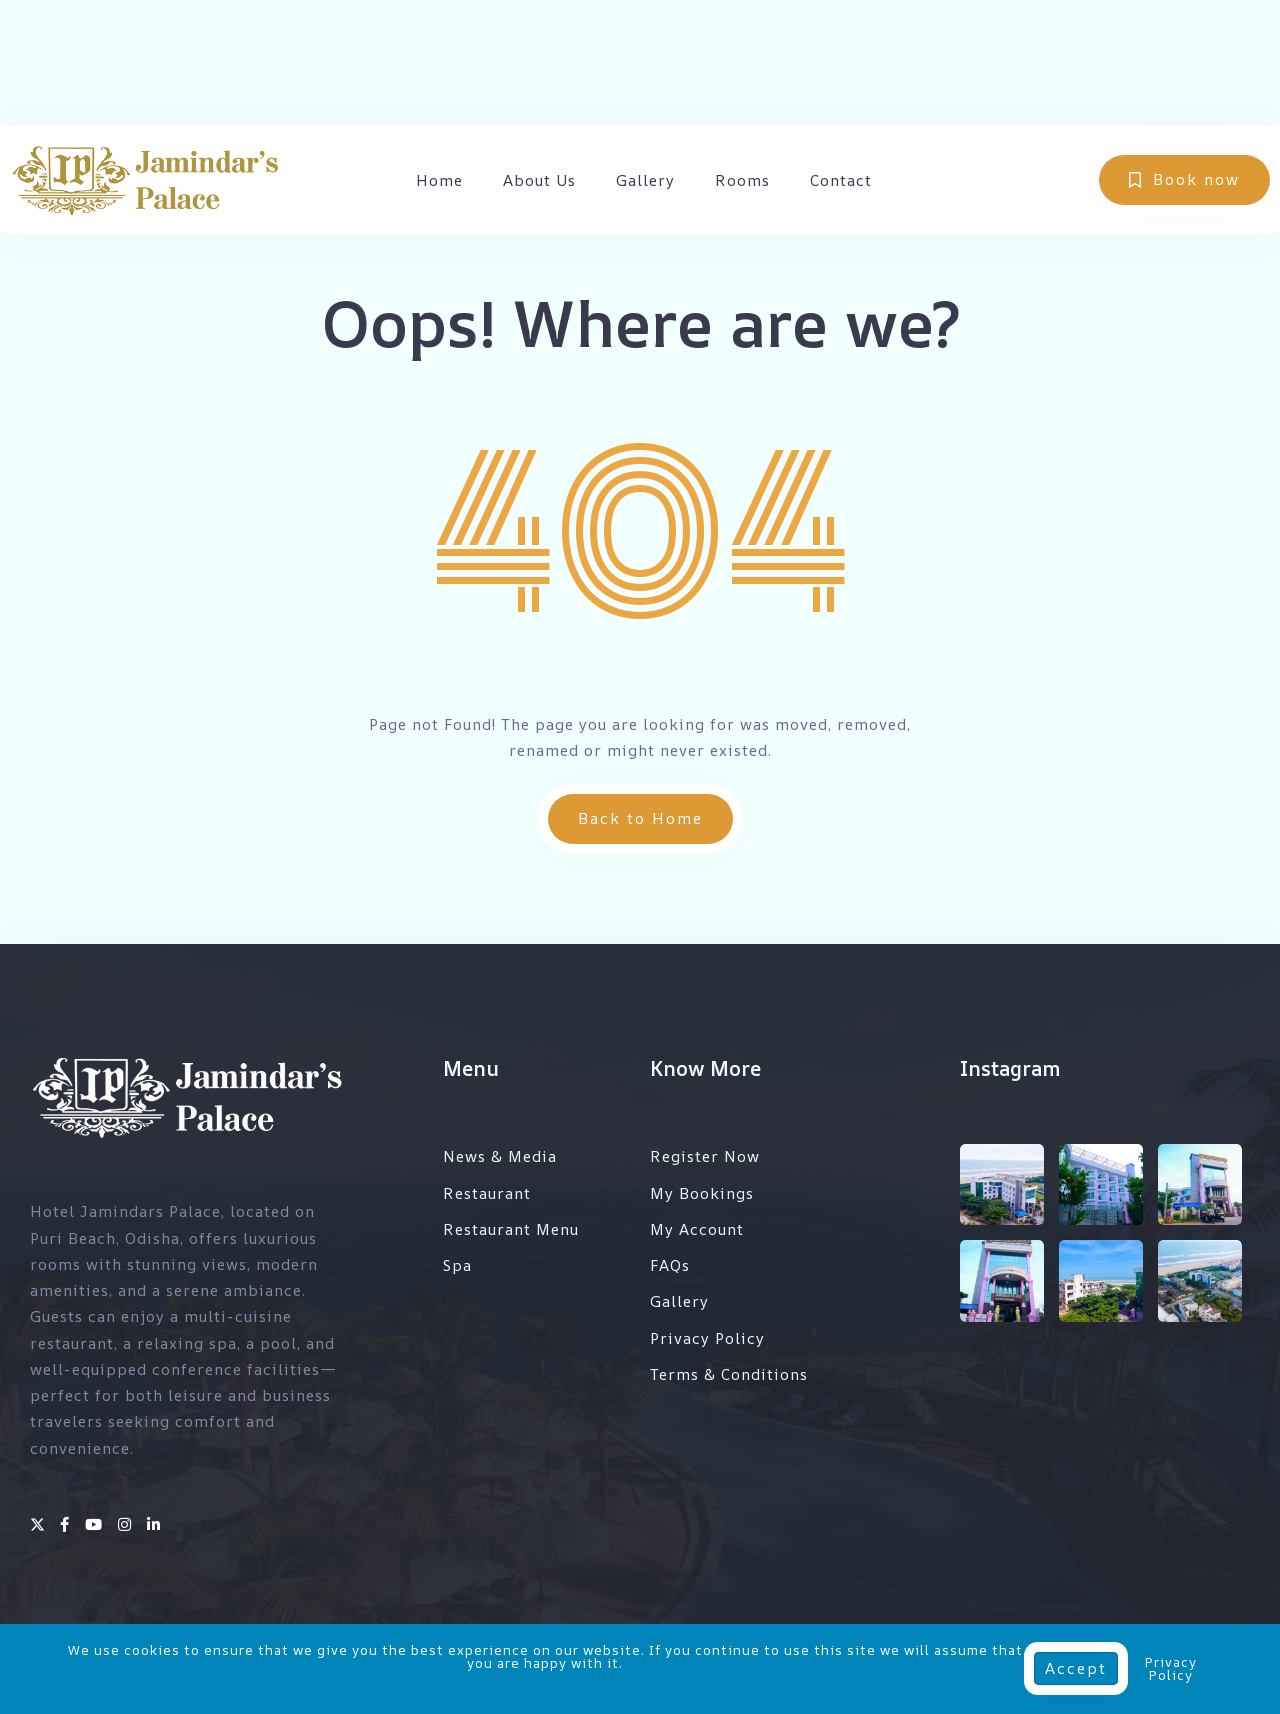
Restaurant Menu (511, 1229)
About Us (539, 180)
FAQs (670, 1265)
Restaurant (487, 1193)
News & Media (500, 1156)
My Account (697, 1229)
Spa (457, 1265)
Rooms (742, 180)
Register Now (705, 1156)
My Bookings (702, 1193)
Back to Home (640, 818)
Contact (841, 180)
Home (439, 180)
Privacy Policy (707, 1338)
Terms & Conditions (729, 1374)
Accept (1076, 1668)
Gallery (645, 180)
